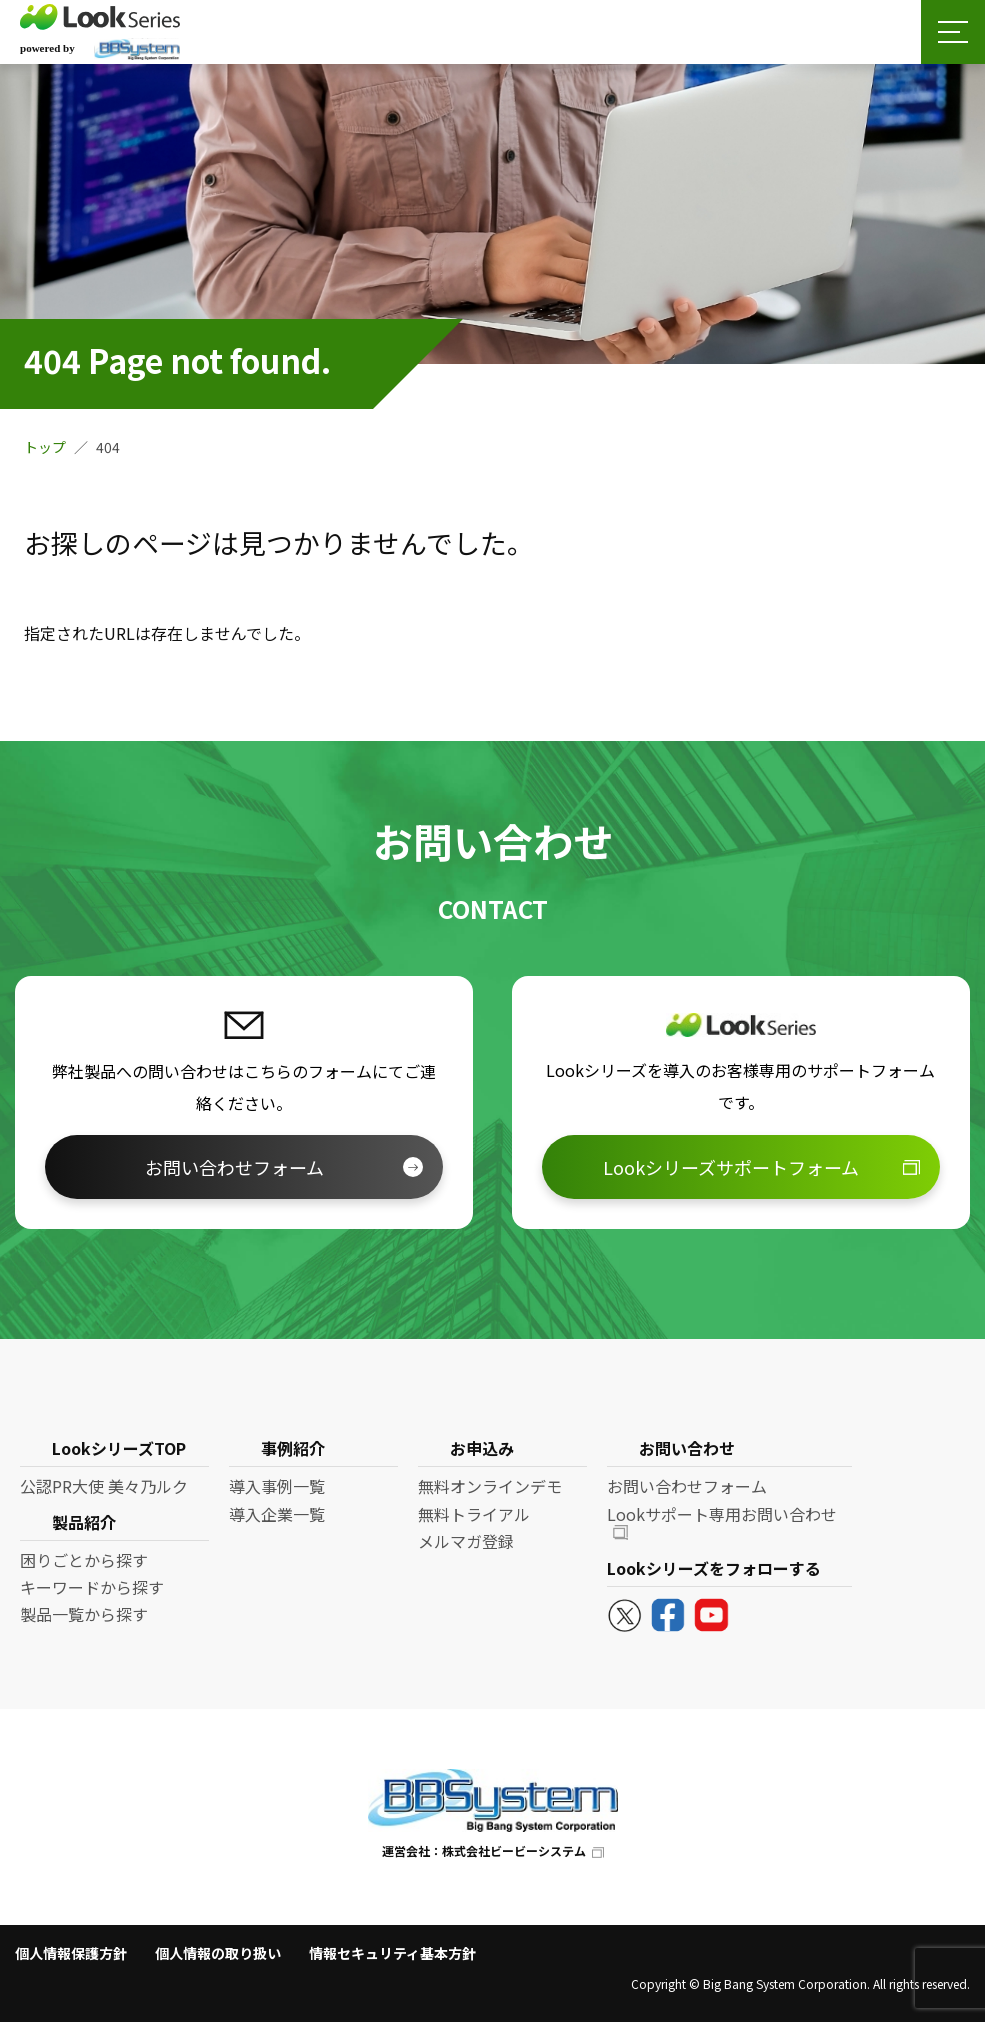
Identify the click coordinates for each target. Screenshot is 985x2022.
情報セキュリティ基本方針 (392, 1953)
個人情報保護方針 (71, 1953)
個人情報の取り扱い (218, 1953)
